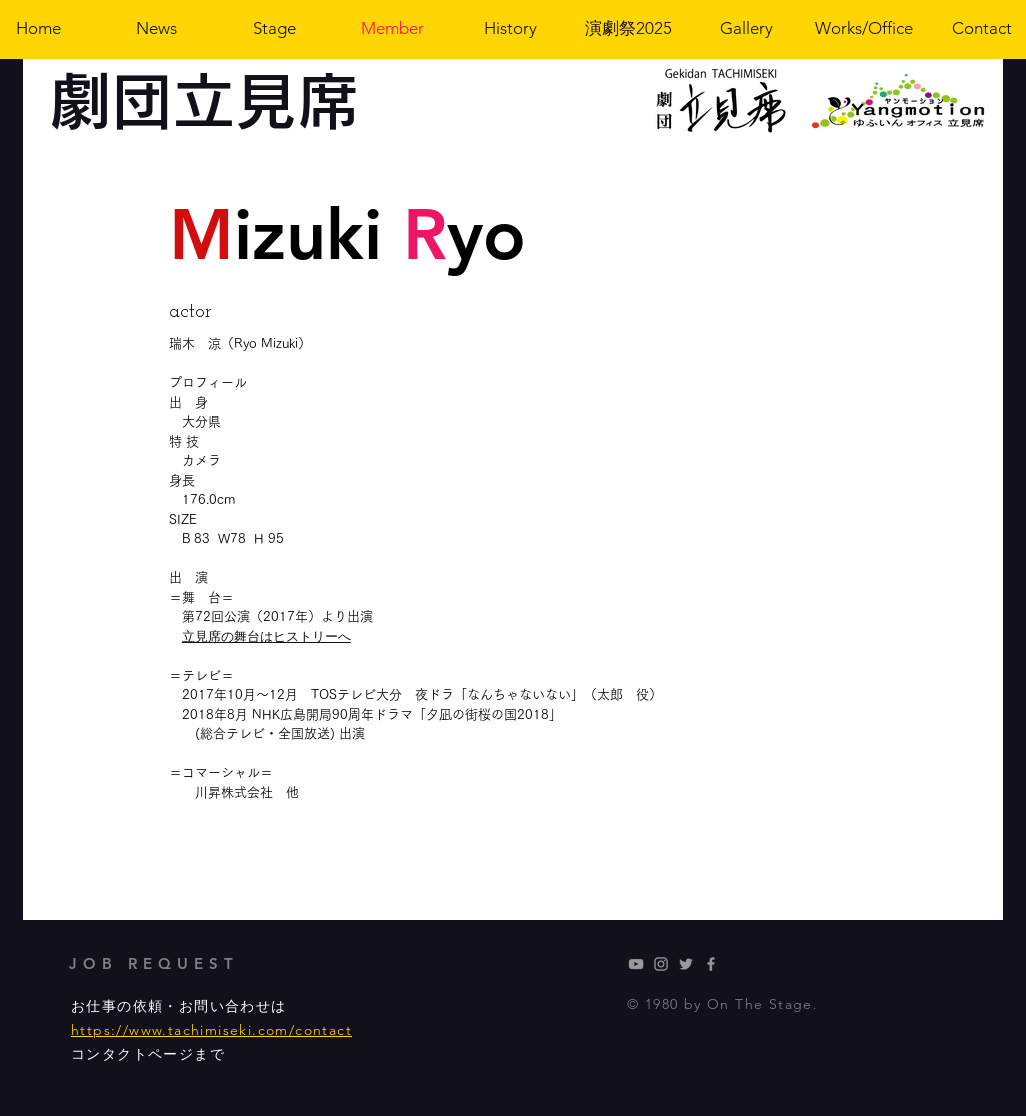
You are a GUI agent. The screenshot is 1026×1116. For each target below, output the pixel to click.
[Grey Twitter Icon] (686, 964)
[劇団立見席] (636, 964)
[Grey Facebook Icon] (711, 964)
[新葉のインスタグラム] (661, 964)
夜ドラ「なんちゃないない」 (499, 694)
